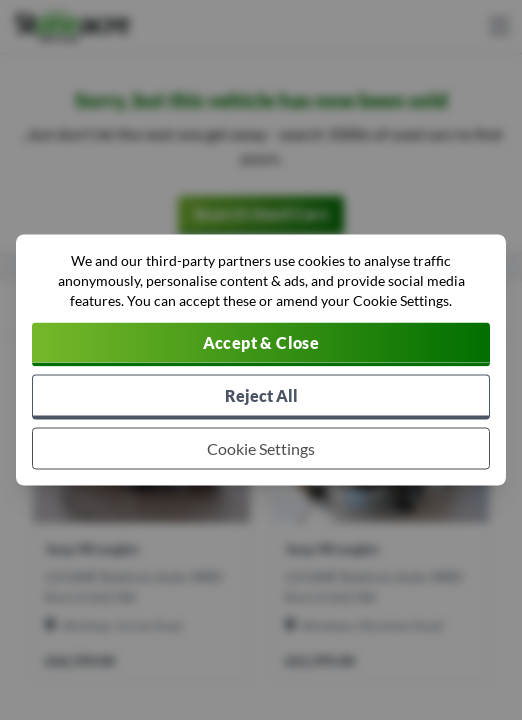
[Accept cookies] (261, 345)
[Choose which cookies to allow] (261, 449)
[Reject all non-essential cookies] (261, 397)
